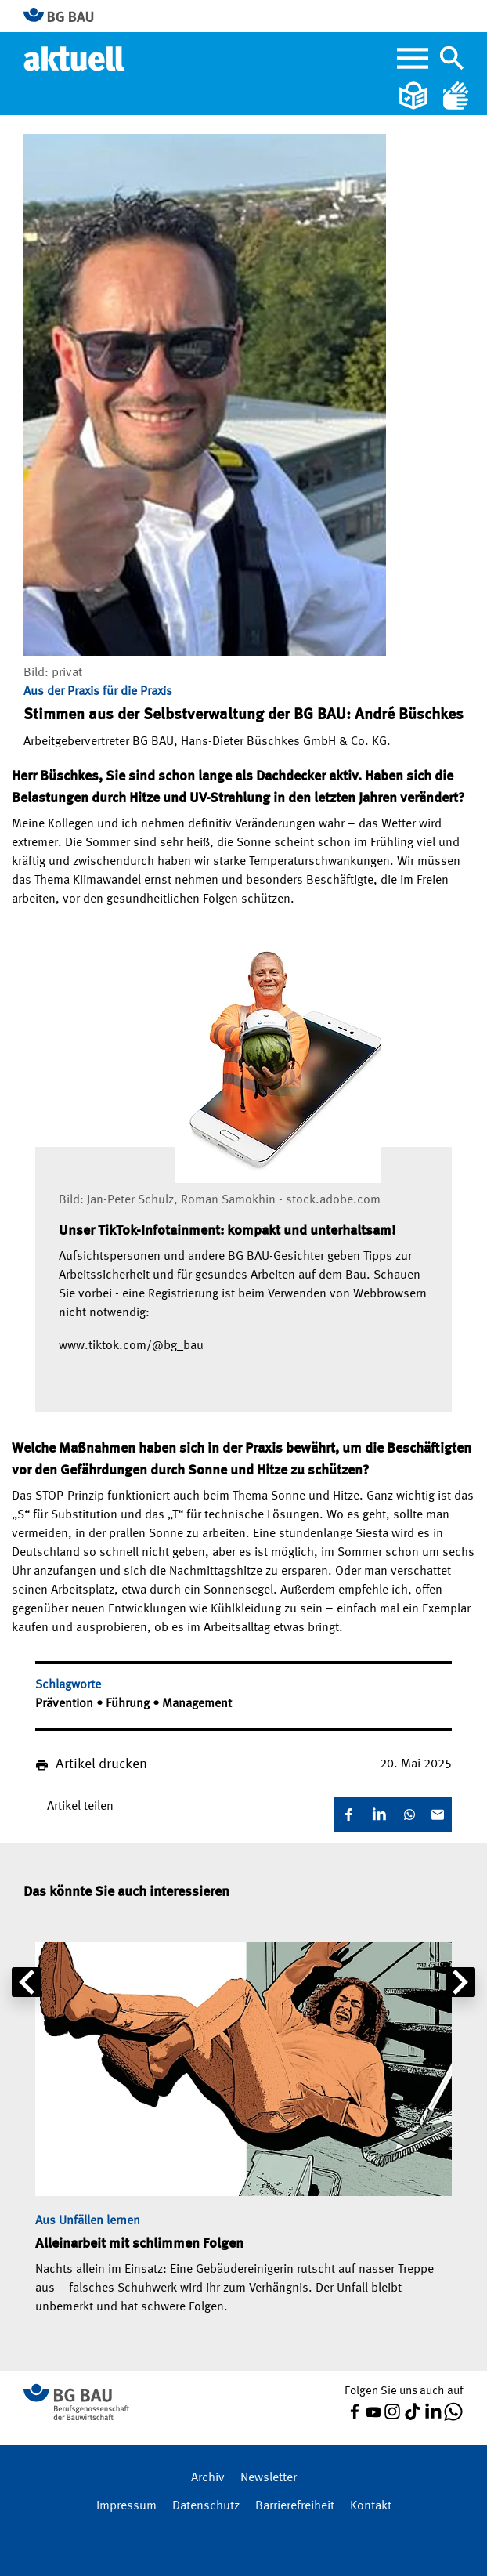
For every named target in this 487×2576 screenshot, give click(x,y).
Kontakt (370, 2506)
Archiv (208, 2478)
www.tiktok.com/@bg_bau (131, 1346)
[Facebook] (348, 1814)
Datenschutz (206, 2506)
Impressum (126, 2506)
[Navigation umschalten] (452, 58)
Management (197, 1704)
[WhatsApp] (409, 1814)
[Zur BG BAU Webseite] (65, 16)
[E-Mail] (437, 1814)
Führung (129, 1704)
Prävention (65, 1704)
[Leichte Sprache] (415, 95)
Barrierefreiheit (294, 2506)
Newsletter (268, 2478)
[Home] (75, 58)
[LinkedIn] (379, 1814)
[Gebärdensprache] (455, 95)
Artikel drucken (101, 1764)
